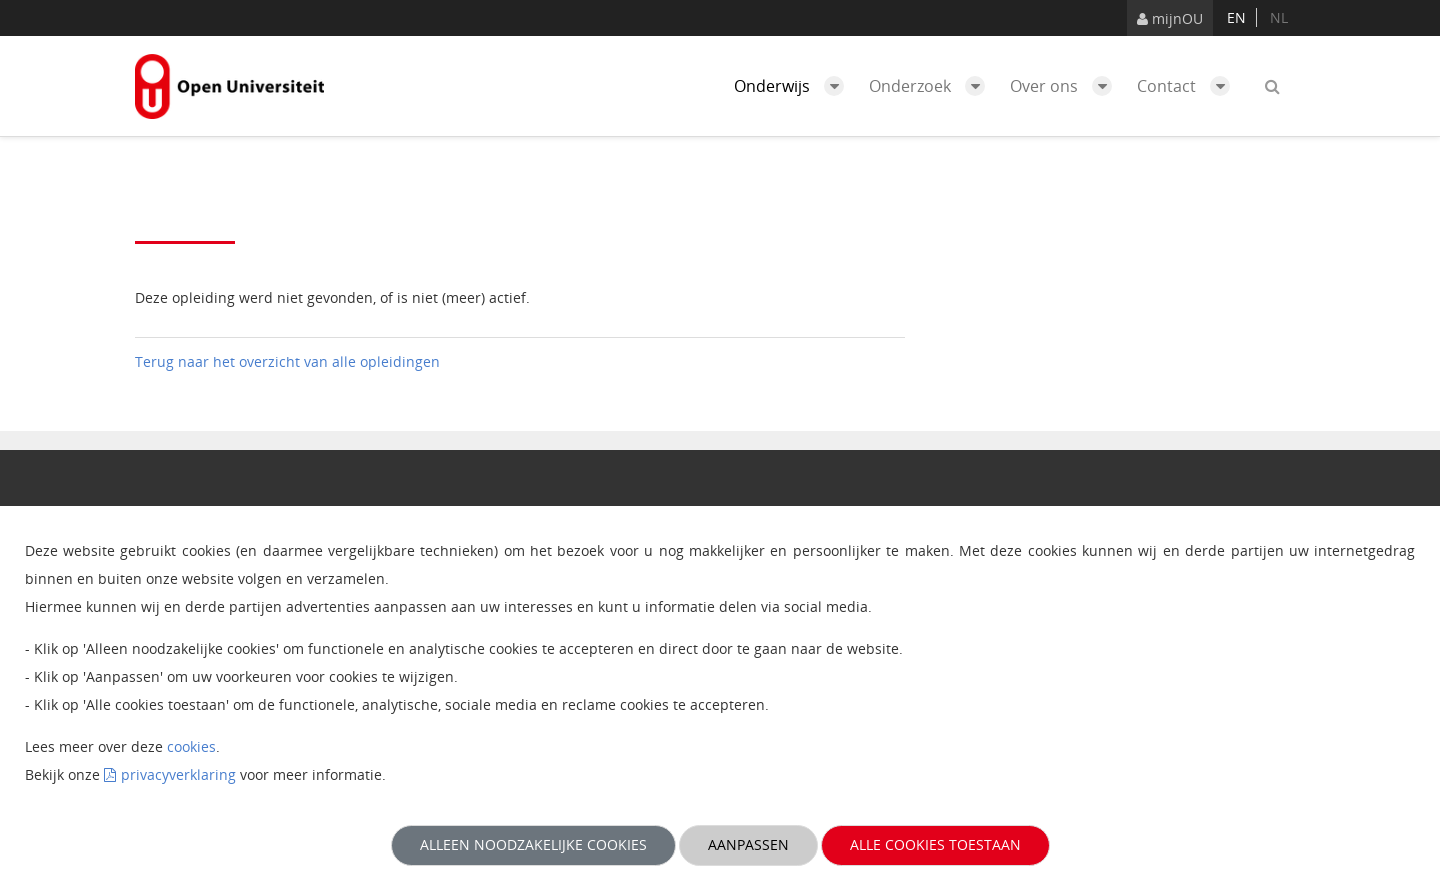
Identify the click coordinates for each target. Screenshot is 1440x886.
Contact (1188, 86)
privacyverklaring (178, 774)
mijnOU (1170, 18)
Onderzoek (932, 86)
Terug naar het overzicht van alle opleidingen (287, 361)
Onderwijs (794, 86)
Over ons (1066, 86)
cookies (191, 746)
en (1236, 17)
